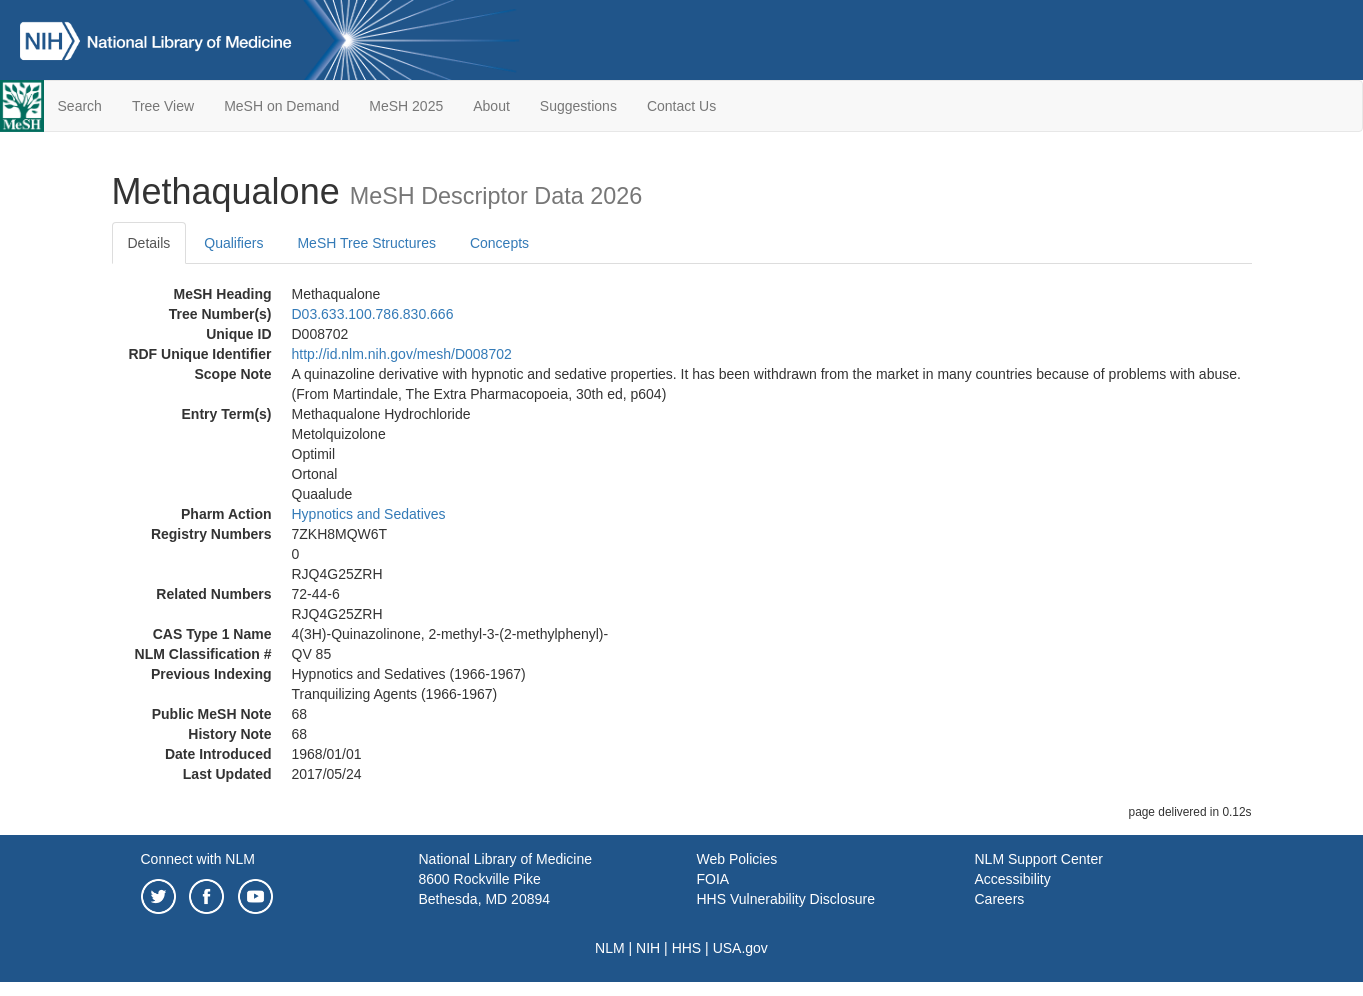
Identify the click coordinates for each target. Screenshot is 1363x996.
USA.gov (740, 948)
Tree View (163, 106)
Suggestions (578, 106)
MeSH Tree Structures (366, 243)
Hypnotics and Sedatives (369, 514)
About (491, 106)
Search (80, 106)
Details (149, 243)
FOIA (713, 879)
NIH (648, 948)
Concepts (499, 243)
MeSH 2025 (406, 106)
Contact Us (681, 106)
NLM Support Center (1039, 859)
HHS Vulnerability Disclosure (786, 899)
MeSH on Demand (281, 106)
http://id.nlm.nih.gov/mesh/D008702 (402, 354)
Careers (1000, 899)
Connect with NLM (198, 859)
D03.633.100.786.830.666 (373, 314)
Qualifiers (233, 243)
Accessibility (1013, 879)
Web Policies (737, 859)
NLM (610, 948)
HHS (687, 948)
